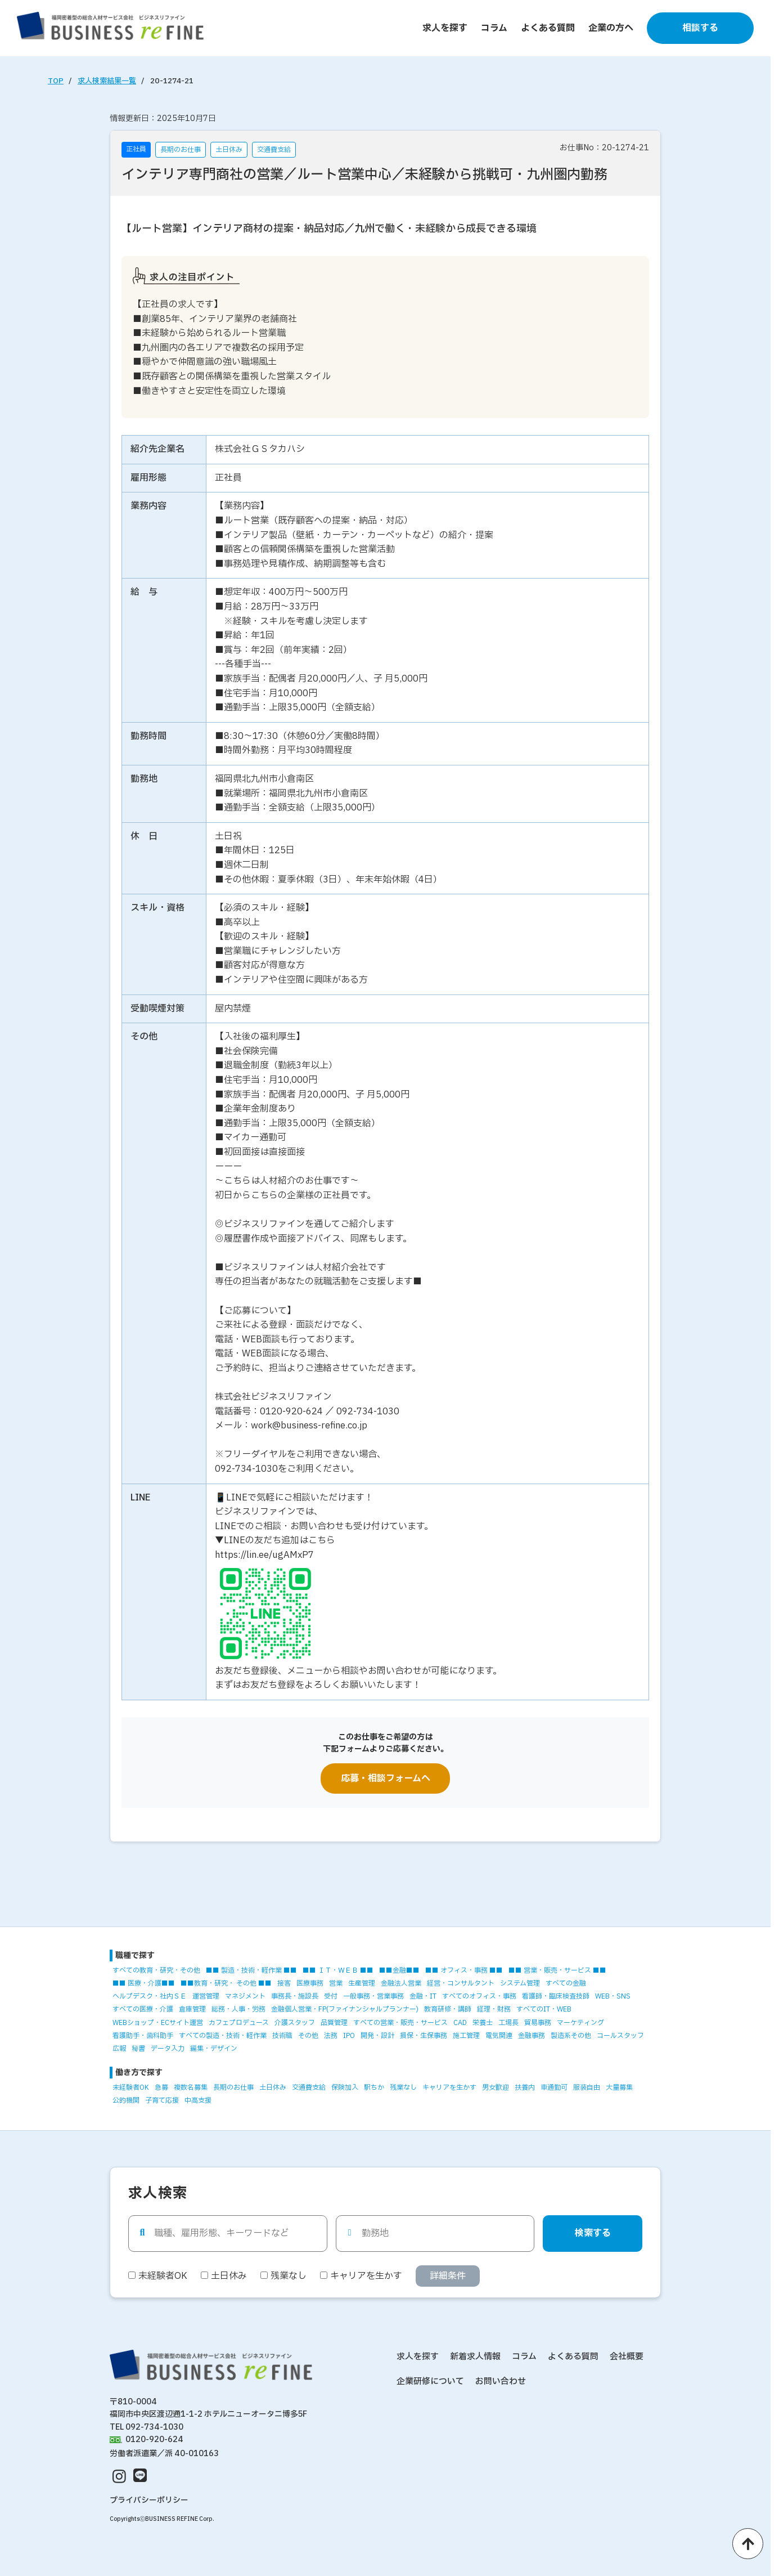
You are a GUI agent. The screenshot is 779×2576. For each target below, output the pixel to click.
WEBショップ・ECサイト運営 (157, 2023)
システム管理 (520, 1983)
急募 (161, 2087)
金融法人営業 (401, 1983)
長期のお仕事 (233, 2087)
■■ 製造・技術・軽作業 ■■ (251, 1970)
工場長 (508, 2023)
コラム (494, 28)
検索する (593, 2233)
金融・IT (422, 1996)
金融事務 (531, 2036)
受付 (330, 1996)
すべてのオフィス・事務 (479, 1996)
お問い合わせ (500, 2381)
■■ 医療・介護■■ (143, 1983)
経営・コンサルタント (460, 1983)
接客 (284, 1983)
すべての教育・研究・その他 (156, 1970)
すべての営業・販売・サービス (400, 2023)
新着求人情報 (475, 2356)
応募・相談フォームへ (385, 1778)
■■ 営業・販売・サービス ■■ (557, 1970)
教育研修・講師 (447, 2009)
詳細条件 (448, 2276)
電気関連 (498, 2036)
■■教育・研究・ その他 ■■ (226, 1983)
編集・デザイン (213, 2049)
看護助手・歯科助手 (142, 2036)
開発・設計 (377, 2036)
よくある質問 (548, 28)
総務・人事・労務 (238, 2009)
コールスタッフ (620, 2036)
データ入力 (167, 2049)
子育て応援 (162, 2100)
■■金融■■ (399, 1970)
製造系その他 (571, 2036)
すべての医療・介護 (142, 2009)
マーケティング (580, 2023)
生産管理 (361, 1983)
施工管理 (466, 2036)
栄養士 (482, 2023)
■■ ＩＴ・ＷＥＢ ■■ (338, 1970)
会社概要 (626, 2356)
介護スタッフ (294, 2023)
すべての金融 (566, 1983)
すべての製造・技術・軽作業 (223, 2036)
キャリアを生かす (449, 2087)
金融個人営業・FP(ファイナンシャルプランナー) (344, 2009)
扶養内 (525, 2087)
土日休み (272, 2087)
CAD (460, 2023)
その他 (308, 2036)
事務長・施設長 (294, 1996)
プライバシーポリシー (149, 2500)
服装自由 (586, 2087)
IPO (349, 2036)
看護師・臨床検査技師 (555, 1996)
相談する (700, 28)
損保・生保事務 (423, 2036)
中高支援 (197, 2100)
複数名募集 (191, 2087)
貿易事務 (537, 2023)
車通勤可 (554, 2087)
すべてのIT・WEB (543, 2009)
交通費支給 (309, 2087)
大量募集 (619, 2087)
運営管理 (205, 1996)
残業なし (403, 2087)
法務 (330, 2036)
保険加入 (344, 2087)
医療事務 (309, 1983)
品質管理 (334, 2023)
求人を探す (444, 28)
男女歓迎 (495, 2087)
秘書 (138, 2049)
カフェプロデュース (239, 2023)
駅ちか (374, 2087)
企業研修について (430, 2381)
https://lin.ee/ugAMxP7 (264, 1555)
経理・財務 (494, 2009)
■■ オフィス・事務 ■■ (464, 1970)
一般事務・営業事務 (373, 1996)
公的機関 (125, 2100)
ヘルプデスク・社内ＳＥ (149, 1996)
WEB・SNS (613, 1996)
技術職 (282, 2036)
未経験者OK (130, 2087)
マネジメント (245, 1996)
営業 (336, 1983)
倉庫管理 (192, 2009)
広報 (119, 2049)
